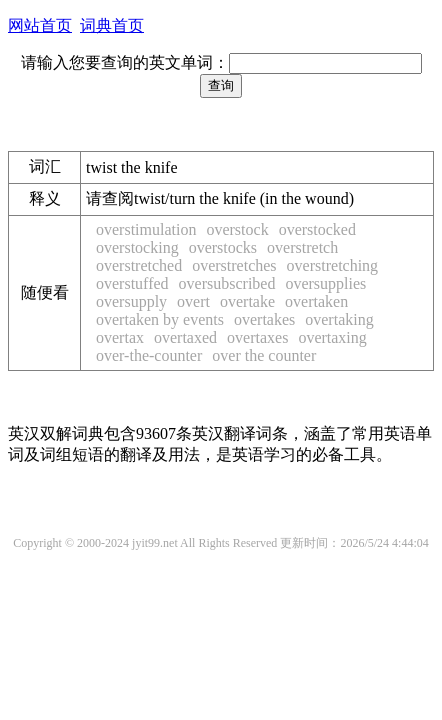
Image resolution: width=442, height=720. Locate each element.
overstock (237, 229)
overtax (120, 337)
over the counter (264, 355)
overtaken (316, 301)
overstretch (302, 247)
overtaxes (257, 337)
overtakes (264, 319)
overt (193, 301)
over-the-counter (149, 355)
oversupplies (325, 283)
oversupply (131, 301)
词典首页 (112, 25)
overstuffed (132, 283)
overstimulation (146, 229)
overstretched (139, 265)
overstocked (317, 229)
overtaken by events (160, 319)
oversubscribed (227, 283)
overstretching (333, 265)
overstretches (234, 265)
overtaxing (332, 337)
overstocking (137, 247)
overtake (247, 301)
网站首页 (40, 25)
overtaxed (185, 337)
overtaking (339, 319)
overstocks (223, 247)
